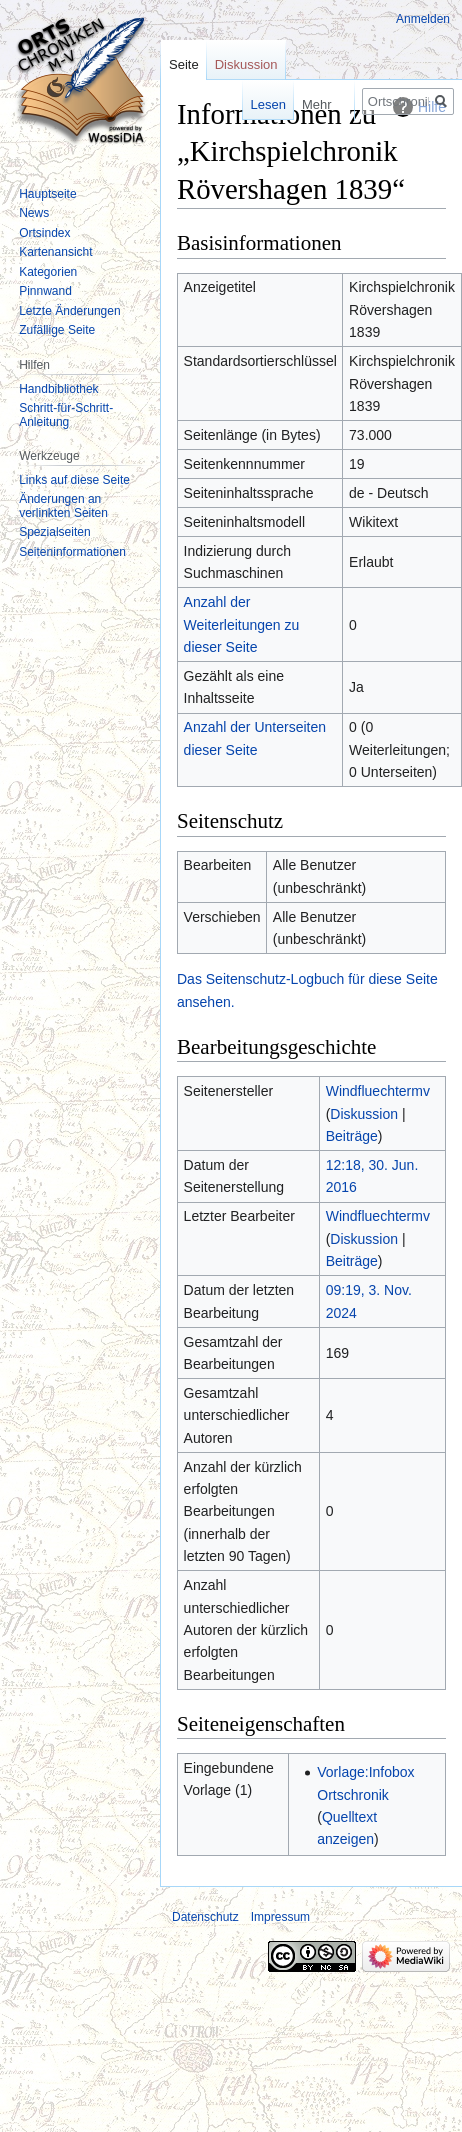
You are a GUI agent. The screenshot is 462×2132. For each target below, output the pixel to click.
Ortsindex (44, 233)
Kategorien (48, 272)
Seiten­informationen (72, 552)
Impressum (280, 1917)
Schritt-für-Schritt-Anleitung (66, 415)
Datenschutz (205, 1917)
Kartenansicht (55, 252)
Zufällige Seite (57, 330)
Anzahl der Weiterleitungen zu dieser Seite (242, 624)
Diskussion (364, 1114)
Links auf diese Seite (74, 480)
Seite (184, 64)
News (34, 213)
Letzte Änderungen (69, 311)
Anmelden (423, 19)
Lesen (244, 104)
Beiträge (352, 1136)
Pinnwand (45, 291)
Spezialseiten (54, 532)
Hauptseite (47, 194)
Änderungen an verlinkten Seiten (63, 506)
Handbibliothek (58, 389)
